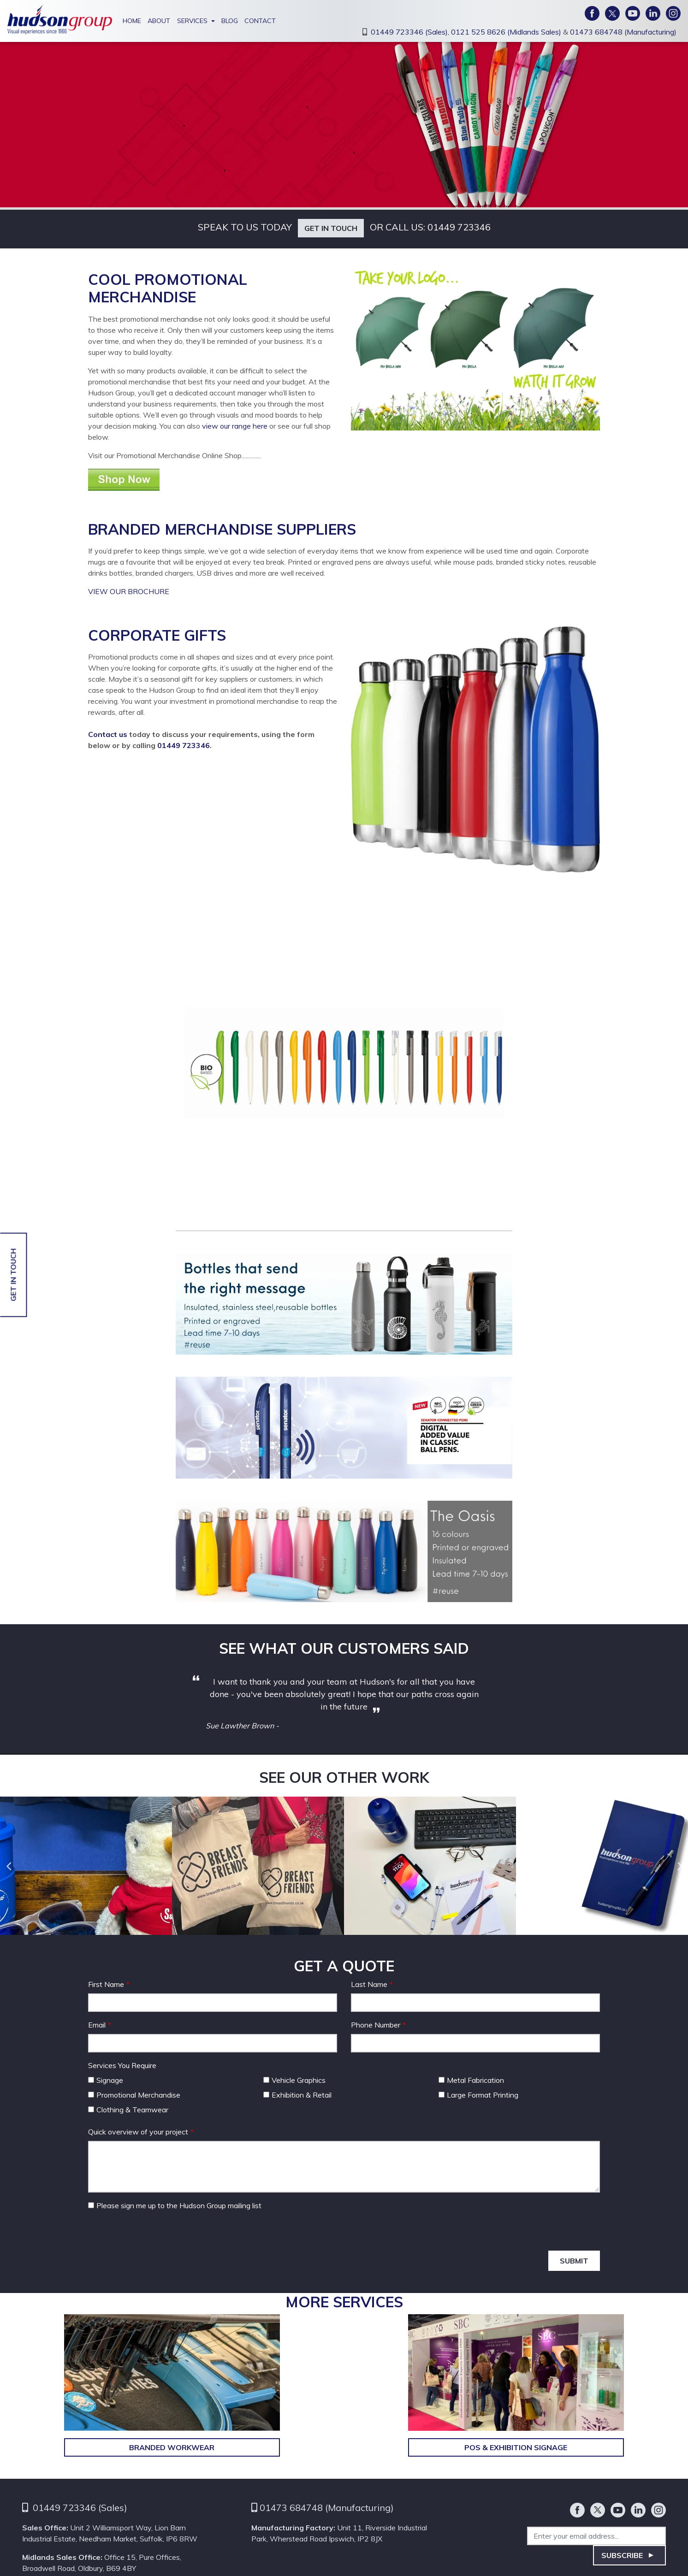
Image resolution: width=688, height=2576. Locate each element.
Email (97, 2024)
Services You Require (122, 2065)
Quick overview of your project (138, 2131)
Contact (260, 21)
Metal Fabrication (471, 2080)
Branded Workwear (171, 2447)
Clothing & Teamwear (128, 2109)
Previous (8, 1866)
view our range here (235, 425)
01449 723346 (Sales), (411, 31)
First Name (106, 1984)
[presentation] (158, 2233)
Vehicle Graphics (294, 2080)
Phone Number (375, 2024)
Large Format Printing (478, 2094)
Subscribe (622, 2555)
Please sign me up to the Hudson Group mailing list (174, 2205)
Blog (229, 21)
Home (132, 21)
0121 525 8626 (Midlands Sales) (507, 31)
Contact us (107, 734)
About (159, 21)
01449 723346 (459, 227)
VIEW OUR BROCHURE (129, 591)
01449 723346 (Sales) (80, 2507)
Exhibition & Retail (297, 2094)
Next (680, 1866)
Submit (574, 2260)
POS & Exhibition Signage (515, 2447)
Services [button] (192, 21)
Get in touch (330, 228)
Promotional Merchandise (134, 2094)
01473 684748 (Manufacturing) (623, 31)
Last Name (369, 1984)
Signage (105, 2080)
